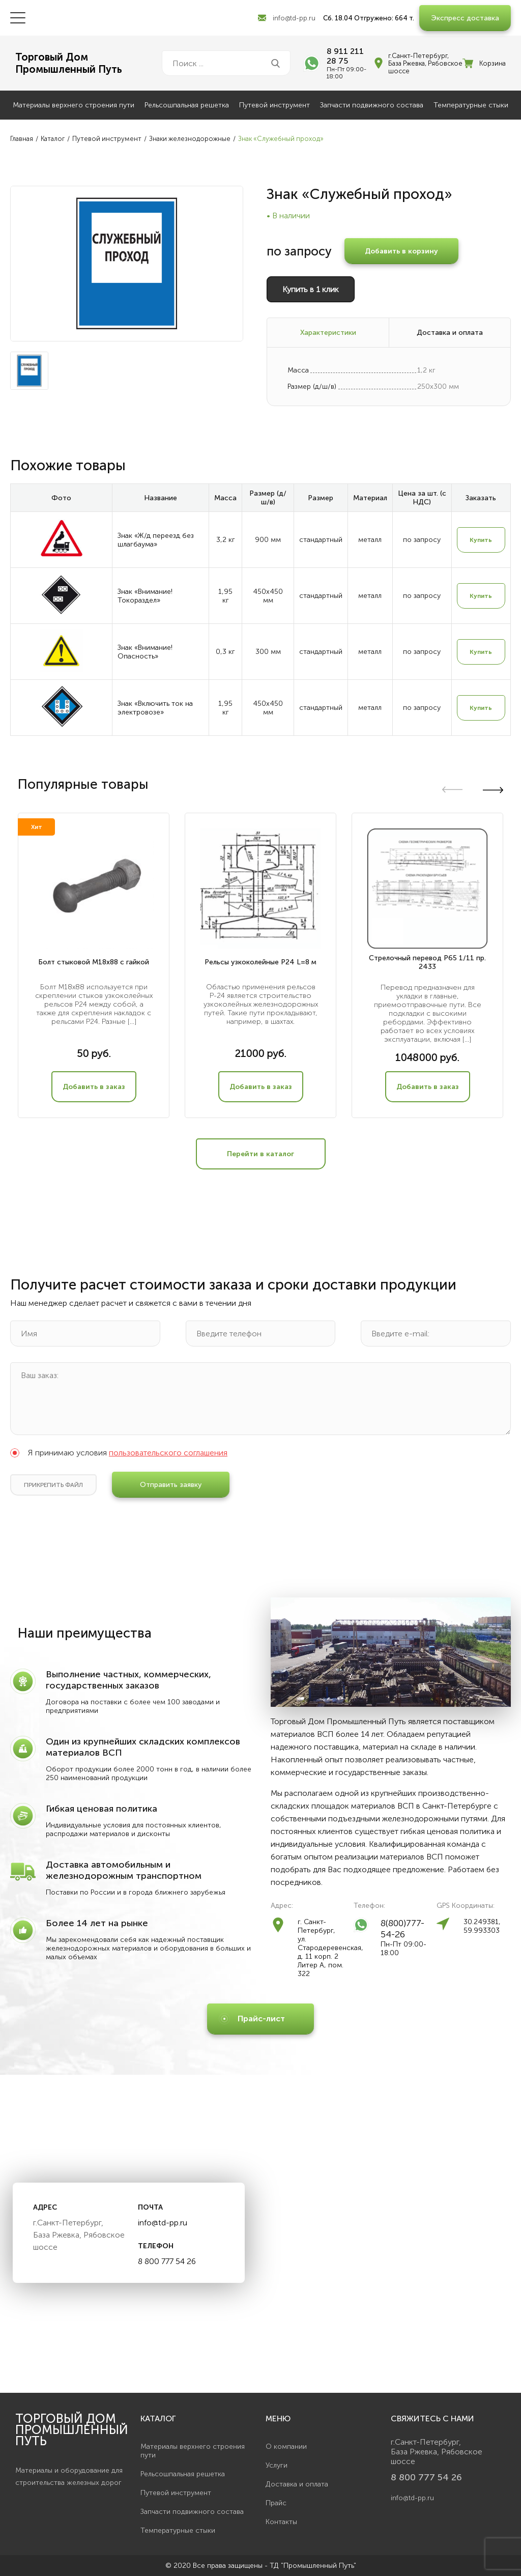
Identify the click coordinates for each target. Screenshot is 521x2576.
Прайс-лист (261, 2018)
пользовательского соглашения (168, 1452)
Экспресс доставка (465, 18)
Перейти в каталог (260, 1154)
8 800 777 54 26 (167, 2261)
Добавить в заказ (94, 1086)
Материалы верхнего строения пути (73, 105)
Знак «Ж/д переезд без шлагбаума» (156, 540)
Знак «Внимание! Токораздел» (145, 596)
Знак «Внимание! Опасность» (145, 652)
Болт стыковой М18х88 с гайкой (93, 962)
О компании (286, 2446)
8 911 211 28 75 (345, 56)
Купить (481, 539)
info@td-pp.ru (294, 18)
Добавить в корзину (401, 251)
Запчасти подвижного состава (371, 105)
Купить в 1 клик (310, 289)
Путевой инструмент (274, 105)
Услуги (276, 2465)
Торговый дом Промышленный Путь (71, 2429)
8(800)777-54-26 (402, 1928)
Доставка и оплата (297, 2484)
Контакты (281, 2521)
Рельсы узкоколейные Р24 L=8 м (260, 962)
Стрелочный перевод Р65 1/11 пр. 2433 (427, 962)
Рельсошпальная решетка (186, 105)
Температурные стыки (470, 105)
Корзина (492, 63)
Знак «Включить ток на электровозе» (155, 708)
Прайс (276, 2503)
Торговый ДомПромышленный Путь (68, 63)
